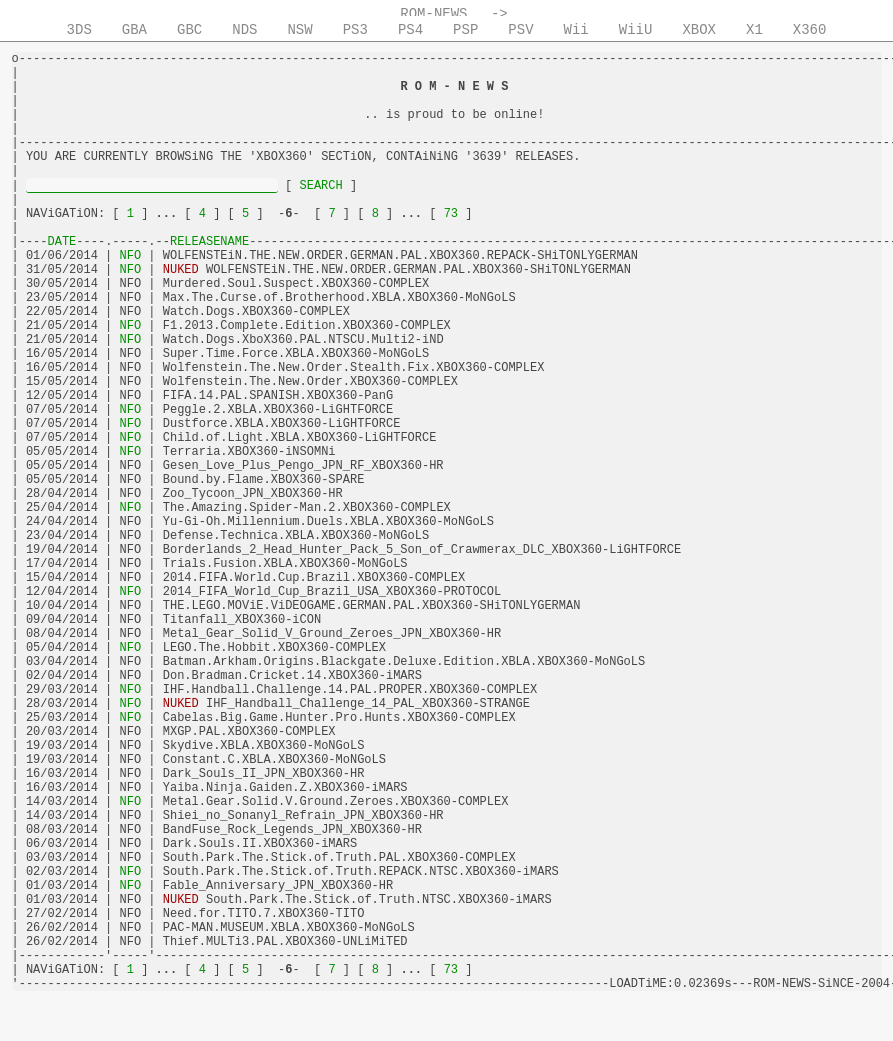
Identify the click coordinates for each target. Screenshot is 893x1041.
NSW (299, 30)
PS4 (410, 30)
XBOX (699, 30)
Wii (576, 30)
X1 (754, 30)
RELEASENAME (209, 242)
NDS (244, 30)
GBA (134, 30)
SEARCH (321, 186)
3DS (79, 30)
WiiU (636, 30)
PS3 (355, 30)
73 (450, 214)
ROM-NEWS (433, 14)
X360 (810, 30)
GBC (189, 30)
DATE (62, 242)
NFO (130, 256)
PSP (465, 30)
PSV (520, 30)
